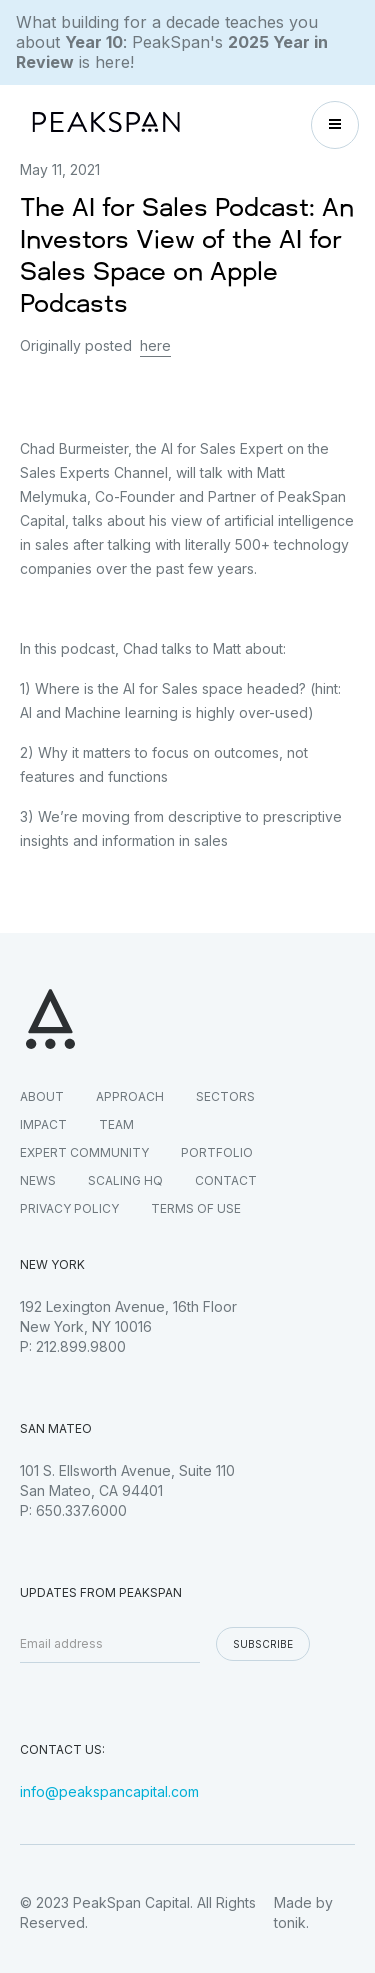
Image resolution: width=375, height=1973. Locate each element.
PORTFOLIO (217, 1152)
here (155, 345)
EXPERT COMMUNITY (84, 1152)
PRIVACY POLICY (69, 1208)
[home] (101, 125)
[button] (335, 125)
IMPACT (43, 1124)
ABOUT (42, 1096)
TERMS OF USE (196, 1208)
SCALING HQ (125, 1180)
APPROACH (130, 1096)
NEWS (38, 1180)
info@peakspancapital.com (109, 1791)
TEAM (116, 1124)
